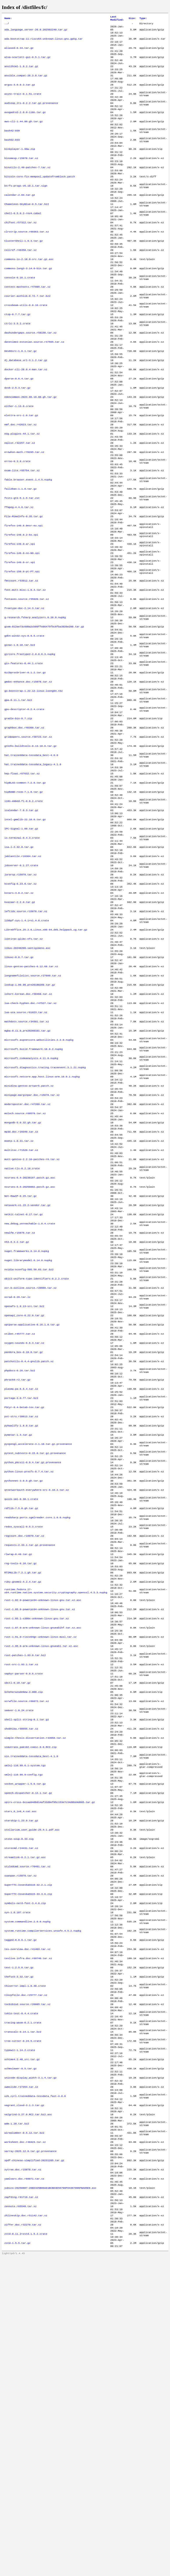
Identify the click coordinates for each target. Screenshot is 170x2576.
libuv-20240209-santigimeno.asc (27, 1081)
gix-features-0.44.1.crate (23, 756)
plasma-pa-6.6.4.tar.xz (21, 1585)
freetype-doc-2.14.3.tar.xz (24, 693)
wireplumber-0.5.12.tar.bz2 (24, 2435)
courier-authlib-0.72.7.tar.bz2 (27, 336)
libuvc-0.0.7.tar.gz (18, 1092)
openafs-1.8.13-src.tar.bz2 (24, 1490)
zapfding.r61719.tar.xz (21, 2509)
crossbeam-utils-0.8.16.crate (25, 346)
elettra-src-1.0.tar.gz (21, 472)
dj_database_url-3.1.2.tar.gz (25, 409)
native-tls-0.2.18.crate (22, 1333)
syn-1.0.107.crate (17, 2183)
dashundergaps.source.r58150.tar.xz (30, 378)
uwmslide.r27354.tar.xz (21, 2383)
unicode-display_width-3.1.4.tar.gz (30, 2372)
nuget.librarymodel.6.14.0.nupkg (28, 1438)
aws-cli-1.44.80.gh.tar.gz (23, 136)
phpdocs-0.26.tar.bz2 (19, 1564)
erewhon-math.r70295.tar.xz (24, 514)
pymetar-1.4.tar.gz (18, 1637)
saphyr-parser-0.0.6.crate (23, 1910)
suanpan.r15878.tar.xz (20, 2141)
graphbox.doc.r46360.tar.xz (24, 829)
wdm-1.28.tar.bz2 (16, 2425)
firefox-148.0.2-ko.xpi (21, 609)
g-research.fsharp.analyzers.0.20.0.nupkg (35, 703)
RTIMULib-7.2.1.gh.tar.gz (22, 1795)
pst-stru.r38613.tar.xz (21, 1616)
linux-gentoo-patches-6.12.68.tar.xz (31, 1102)
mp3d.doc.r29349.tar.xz (21, 1291)
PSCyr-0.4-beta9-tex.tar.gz (24, 1606)
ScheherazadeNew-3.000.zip (23, 1931)
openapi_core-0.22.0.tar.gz (24, 1501)
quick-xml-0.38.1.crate (21, 1711)
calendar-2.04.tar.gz (19, 220)
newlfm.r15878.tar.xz (19, 1406)
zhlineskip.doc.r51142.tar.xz (25, 2530)
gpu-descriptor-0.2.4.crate (24, 808)
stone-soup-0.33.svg (18, 2099)
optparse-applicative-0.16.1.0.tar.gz (32, 1511)
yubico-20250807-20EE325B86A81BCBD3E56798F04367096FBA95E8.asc (50, 2498)
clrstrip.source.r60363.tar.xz (26, 262)
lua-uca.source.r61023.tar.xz (25, 1155)
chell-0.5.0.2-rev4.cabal (22, 241)
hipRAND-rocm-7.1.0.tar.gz (23, 903)
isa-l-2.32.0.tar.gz (18, 966)
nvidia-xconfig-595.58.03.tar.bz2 (28, 1448)
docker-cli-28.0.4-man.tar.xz (25, 420)
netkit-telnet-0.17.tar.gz (23, 1385)
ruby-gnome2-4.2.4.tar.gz (22, 1805)
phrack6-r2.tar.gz (17, 1574)
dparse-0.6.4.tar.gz (18, 430)
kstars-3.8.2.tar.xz (18, 1018)
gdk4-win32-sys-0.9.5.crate (24, 724)
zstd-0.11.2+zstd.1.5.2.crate (25, 2551)
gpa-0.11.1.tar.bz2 (18, 798)
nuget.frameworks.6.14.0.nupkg (26, 1427)
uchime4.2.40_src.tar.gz (22, 2351)
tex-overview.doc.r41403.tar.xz (27, 2225)
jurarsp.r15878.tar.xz (20, 997)
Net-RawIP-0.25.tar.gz (20, 1365)
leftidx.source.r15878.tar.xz (25, 1039)
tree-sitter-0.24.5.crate (22, 2330)
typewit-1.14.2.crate (19, 2341)
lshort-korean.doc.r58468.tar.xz (28, 1134)
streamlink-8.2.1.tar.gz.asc (25, 2120)
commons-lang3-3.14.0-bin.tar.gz (28, 304)
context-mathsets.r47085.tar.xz (27, 325)
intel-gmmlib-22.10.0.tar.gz (25, 934)
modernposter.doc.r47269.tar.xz (27, 1260)
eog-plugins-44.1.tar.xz (22, 493)
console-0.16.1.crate (19, 315)
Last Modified (117, 18)
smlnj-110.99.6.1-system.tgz (25, 2015)
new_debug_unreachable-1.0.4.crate (29, 1396)
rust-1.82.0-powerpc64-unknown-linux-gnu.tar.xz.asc (42, 1826)
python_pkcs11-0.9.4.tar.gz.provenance (32, 1669)
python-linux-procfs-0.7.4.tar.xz (28, 1679)
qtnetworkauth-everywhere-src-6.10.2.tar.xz (36, 1700)
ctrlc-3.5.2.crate (17, 367)
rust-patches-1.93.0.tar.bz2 (25, 1889)
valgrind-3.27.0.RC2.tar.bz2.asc (28, 2414)
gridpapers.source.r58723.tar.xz (28, 840)
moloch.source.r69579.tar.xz (25, 1270)
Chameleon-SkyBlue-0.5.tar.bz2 (26, 231)
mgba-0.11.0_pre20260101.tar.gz (27, 1176)
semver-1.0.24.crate (18, 1952)
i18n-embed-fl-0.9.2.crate (23, 913)
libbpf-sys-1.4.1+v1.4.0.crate (26, 1050)
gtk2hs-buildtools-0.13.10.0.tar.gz (30, 850)
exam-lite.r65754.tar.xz (22, 535)
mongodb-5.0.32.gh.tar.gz (22, 1281)
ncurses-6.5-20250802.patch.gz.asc (29, 1354)
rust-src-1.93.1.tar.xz (21, 1900)
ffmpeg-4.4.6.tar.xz (18, 577)
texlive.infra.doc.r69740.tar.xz (28, 2236)
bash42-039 (12, 147)
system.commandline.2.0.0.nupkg (27, 2194)
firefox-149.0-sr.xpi (19, 640)
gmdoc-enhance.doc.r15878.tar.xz (28, 777)
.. (5, 24)
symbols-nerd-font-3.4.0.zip (25, 2173)
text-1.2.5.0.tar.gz (18, 2246)
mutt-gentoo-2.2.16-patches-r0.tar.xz (32, 1323)
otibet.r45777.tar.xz (19, 1522)
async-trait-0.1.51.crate (22, 105)
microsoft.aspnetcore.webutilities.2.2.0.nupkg (39, 1186)
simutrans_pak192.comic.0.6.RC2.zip (30, 1994)
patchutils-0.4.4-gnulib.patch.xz (28, 1553)
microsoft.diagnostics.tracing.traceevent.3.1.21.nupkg (45, 1218)
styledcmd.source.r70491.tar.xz (27, 2131)
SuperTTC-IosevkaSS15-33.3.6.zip (28, 2162)
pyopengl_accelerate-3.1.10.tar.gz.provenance (38, 1648)
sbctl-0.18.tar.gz (17, 1921)
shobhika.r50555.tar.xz (21, 1973)
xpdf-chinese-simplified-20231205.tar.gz (34, 2467)
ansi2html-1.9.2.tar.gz (21, 73)
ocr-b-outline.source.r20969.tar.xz (30, 1469)
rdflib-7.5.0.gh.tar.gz (21, 1721)
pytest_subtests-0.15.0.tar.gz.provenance (35, 1658)
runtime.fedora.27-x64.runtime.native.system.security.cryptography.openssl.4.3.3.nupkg (55, 1816)
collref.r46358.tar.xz (20, 283)
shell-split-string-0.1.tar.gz (26, 1963)
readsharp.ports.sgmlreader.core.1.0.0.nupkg (37, 1732)
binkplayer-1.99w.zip (19, 168)
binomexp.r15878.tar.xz (21, 178)
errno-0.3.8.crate (17, 525)
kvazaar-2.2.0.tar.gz (19, 1029)
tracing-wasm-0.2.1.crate (22, 2309)
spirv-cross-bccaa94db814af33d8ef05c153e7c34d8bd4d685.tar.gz (49, 2057)
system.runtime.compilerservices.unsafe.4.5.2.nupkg (42, 2204)
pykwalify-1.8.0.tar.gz (21, 1627)
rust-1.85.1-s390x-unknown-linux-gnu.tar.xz (36, 1847)
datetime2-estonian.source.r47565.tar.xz (34, 388)
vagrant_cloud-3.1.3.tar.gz (24, 2404)
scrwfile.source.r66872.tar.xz (26, 1942)
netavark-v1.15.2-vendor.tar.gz (27, 1375)
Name (8, 19)
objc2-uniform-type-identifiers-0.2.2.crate (36, 1459)
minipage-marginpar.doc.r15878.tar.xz (32, 1249)
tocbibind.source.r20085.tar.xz (27, 2288)
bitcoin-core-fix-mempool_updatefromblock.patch (39, 199)
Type (143, 19)
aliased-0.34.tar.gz (18, 52)
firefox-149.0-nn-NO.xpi (22, 630)
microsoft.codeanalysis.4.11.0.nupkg (31, 1207)
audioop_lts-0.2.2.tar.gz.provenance (31, 115)
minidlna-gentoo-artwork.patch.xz (28, 1239)
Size (132, 19)
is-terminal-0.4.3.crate (22, 955)
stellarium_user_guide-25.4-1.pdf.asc (32, 2089)
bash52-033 (12, 157)
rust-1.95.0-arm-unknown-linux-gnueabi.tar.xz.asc (41, 1879)
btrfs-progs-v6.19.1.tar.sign (25, 210)
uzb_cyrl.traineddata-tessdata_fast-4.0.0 (35, 2393)
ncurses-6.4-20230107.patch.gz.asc (29, 1344)
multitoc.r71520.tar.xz (21, 1312)
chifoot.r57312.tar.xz (20, 252)
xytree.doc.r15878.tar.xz (22, 2477)
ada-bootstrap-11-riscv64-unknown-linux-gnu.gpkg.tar (43, 42)
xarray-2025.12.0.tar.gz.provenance (30, 2456)
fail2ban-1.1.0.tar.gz (20, 556)
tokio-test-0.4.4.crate (21, 2299)
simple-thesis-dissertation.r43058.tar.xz (35, 1984)
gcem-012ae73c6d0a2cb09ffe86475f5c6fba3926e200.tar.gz (44, 714)
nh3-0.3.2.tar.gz (16, 1417)
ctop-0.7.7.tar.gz (17, 357)
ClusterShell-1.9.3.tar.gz (23, 273)
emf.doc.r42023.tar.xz (20, 483)
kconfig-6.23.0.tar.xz (20, 1008)
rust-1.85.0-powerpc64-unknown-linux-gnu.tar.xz (39, 1837)
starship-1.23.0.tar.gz (21, 2078)
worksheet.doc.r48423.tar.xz (25, 2446)
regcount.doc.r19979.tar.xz (24, 1753)
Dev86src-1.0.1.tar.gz (20, 399)
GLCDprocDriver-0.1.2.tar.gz (25, 766)
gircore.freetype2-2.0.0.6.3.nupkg (29, 745)
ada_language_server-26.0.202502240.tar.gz (35, 31)
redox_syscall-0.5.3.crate (23, 1742)
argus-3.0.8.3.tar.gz (19, 94)
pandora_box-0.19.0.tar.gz (23, 1543)
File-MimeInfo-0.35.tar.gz (23, 588)
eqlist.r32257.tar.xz (19, 504)
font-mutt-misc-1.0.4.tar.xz (25, 672)
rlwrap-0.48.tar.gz (18, 1774)
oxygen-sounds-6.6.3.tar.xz (24, 1532)
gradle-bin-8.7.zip (18, 819)
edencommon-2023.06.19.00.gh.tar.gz (30, 451)
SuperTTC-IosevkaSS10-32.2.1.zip (28, 2152)
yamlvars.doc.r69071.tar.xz (24, 2488)
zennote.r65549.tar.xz (20, 2519)
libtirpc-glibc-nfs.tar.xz (23, 1071)
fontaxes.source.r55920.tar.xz (26, 682)
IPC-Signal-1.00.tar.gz (21, 945)
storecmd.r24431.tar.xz (21, 2110)
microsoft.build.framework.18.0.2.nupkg (33, 1197)
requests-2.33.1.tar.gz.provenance (29, 1763)
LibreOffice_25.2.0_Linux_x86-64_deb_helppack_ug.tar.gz (45, 1060)
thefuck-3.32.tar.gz (18, 2257)
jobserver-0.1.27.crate (21, 987)
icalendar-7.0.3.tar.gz (21, 924)
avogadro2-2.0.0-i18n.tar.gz (25, 126)
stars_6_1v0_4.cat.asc (20, 2068)
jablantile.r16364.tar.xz (22, 976)
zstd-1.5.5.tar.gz (17, 2561)
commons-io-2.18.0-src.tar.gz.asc (28, 294)
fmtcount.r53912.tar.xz (21, 661)
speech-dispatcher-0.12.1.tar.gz (28, 2047)
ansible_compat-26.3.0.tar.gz (25, 84)
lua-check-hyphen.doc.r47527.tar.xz (30, 1144)
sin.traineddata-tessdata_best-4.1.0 (31, 2005)
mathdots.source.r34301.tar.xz (26, 1165)
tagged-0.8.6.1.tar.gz (20, 2215)
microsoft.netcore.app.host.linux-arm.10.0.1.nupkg (42, 1228)
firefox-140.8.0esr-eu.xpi (23, 598)
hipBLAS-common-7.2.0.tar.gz (25, 892)
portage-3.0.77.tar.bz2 (21, 1595)
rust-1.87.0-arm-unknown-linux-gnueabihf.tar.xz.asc (42, 1858)
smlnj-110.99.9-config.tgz (23, 2026)
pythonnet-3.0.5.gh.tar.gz (23, 1690)
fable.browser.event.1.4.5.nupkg (28, 546)
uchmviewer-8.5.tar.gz (20, 2362)
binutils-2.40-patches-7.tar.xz (27, 189)
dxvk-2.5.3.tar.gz (17, 441)
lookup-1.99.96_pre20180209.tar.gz (29, 1123)
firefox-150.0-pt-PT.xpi (22, 651)
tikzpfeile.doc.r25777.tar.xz (25, 2278)
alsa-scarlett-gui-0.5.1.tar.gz (27, 63)
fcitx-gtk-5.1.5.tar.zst (22, 567)
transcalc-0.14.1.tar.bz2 (22, 2320)
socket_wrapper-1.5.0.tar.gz (25, 2036)
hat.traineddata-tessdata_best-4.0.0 (31, 861)
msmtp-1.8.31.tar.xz (18, 1302)
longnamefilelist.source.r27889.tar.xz (32, 1113)
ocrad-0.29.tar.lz (17, 1480)
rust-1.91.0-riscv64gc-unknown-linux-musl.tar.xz (40, 1868)
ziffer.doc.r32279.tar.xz (22, 2540)
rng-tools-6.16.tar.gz (20, 1784)
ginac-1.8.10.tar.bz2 (19, 735)
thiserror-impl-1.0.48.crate (25, 2267)
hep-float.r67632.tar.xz (22, 882)
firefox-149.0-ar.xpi (19, 619)
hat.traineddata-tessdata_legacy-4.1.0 (32, 871)
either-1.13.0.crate (18, 462)
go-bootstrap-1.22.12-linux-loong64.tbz (33, 787)
